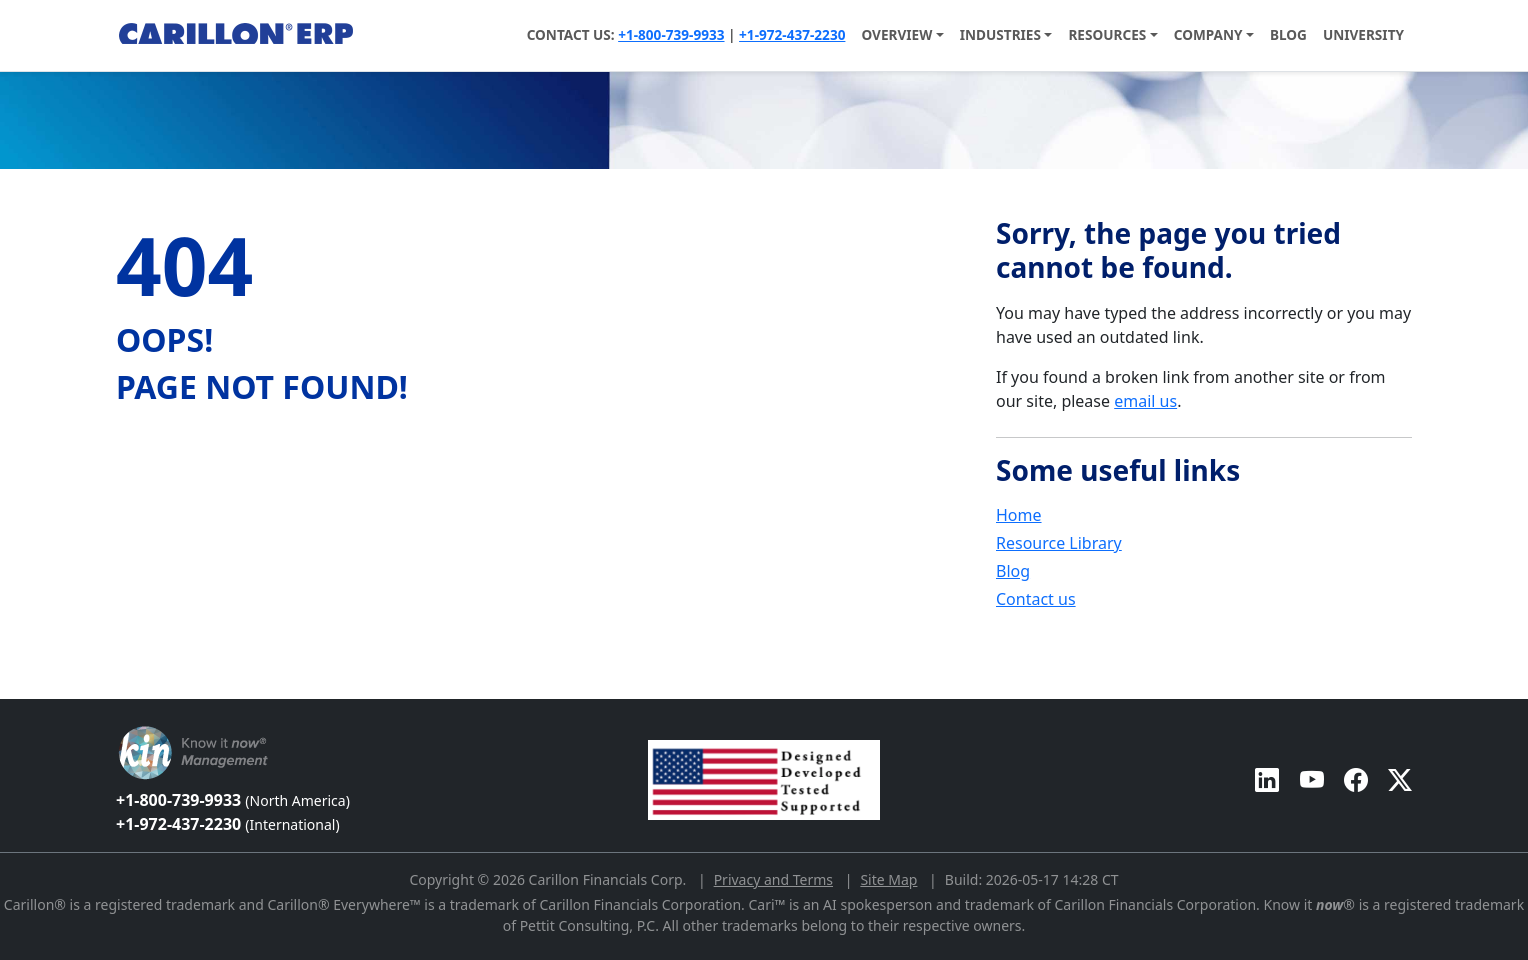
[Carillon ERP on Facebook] (1356, 779)
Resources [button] (1107, 34)
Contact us (1036, 599)
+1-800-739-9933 (671, 34)
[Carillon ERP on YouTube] (1312, 779)
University (1363, 34)
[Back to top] (13, 689)
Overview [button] (896, 34)
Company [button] (1208, 34)
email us (1145, 401)
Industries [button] (1000, 34)
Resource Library (1059, 543)
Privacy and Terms (773, 879)
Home (1019, 515)
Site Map (888, 879)
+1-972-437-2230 (792, 34)
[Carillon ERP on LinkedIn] (1267, 779)
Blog (1288, 34)
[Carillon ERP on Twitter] (1400, 779)
